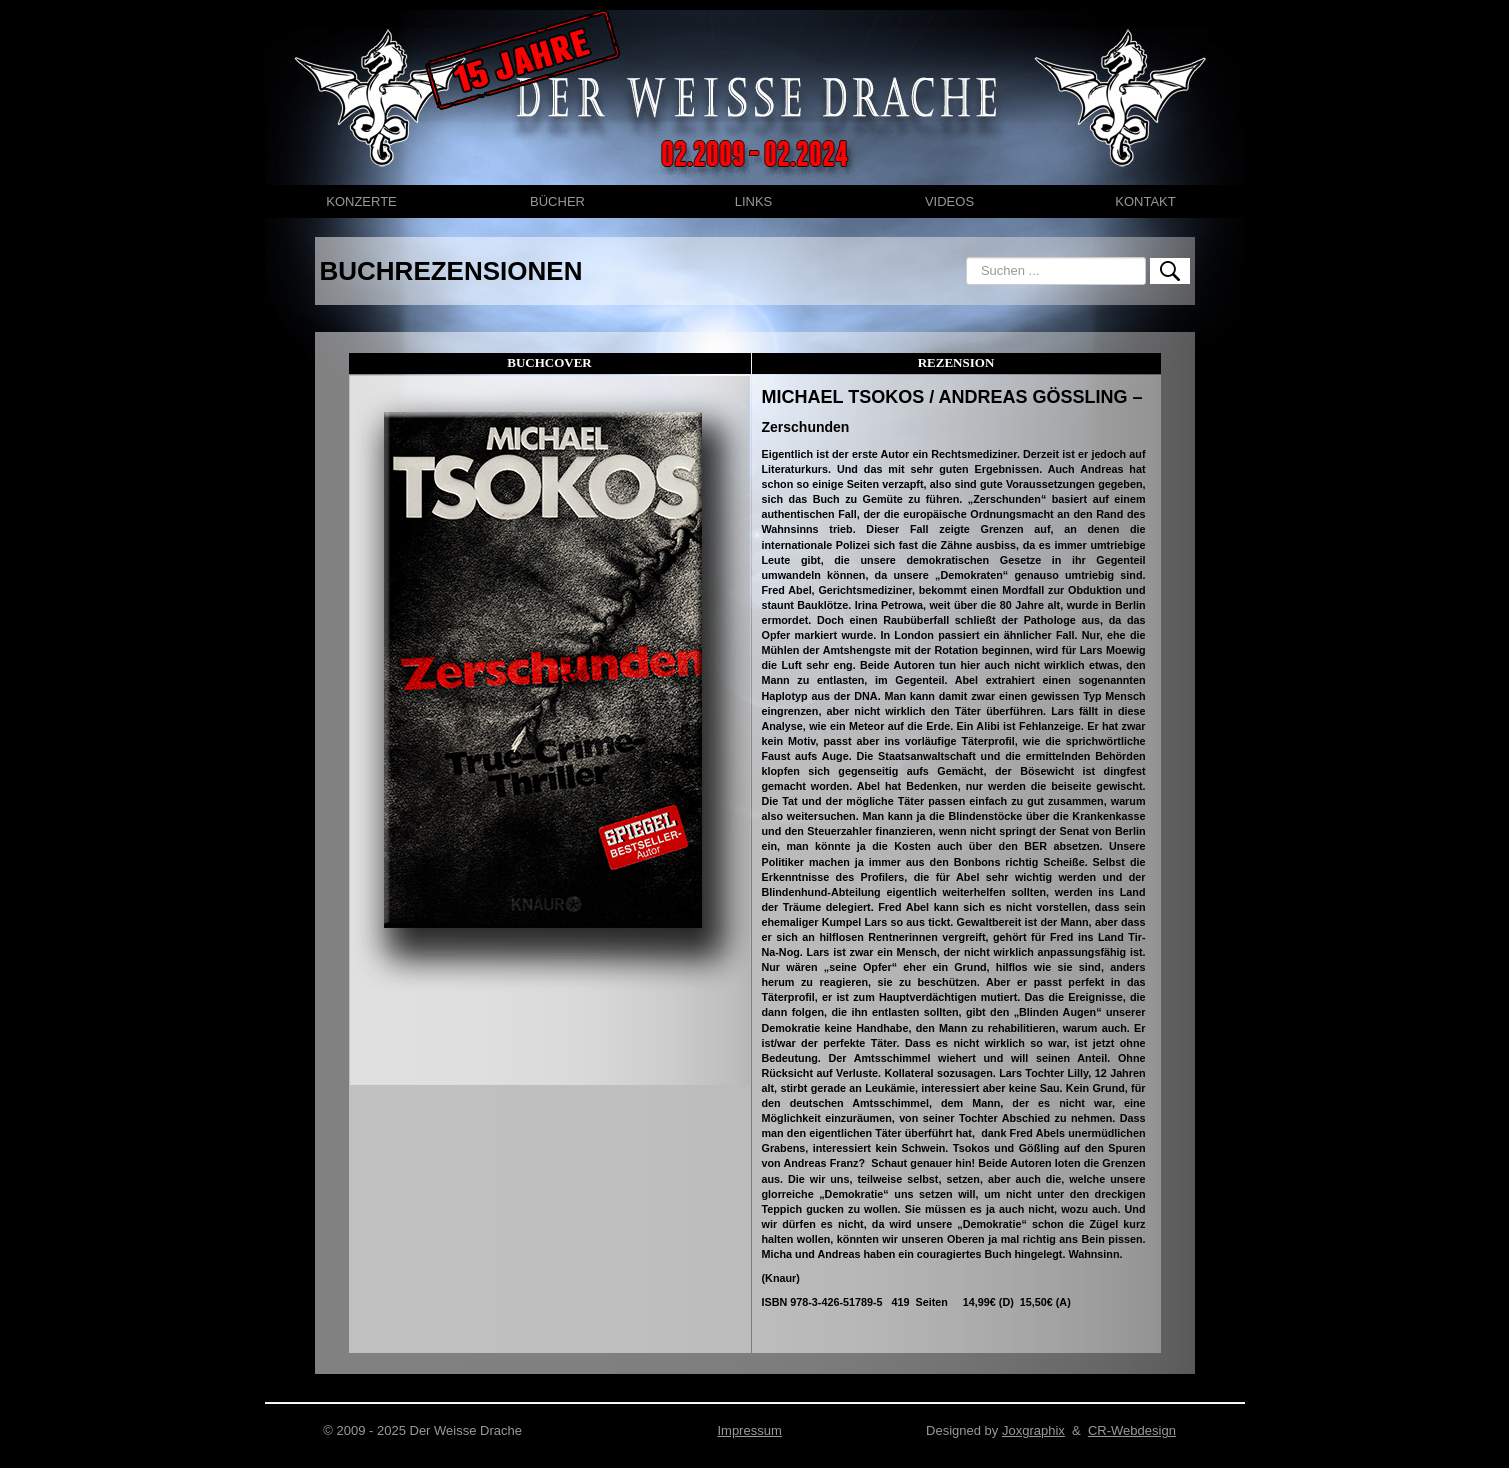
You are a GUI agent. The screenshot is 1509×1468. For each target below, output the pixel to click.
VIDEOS (949, 201)
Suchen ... (966, 257)
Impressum (749, 1430)
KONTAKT (1145, 201)
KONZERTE (361, 201)
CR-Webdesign (1132, 1430)
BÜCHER (557, 201)
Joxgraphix (1033, 1430)
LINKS (754, 201)
